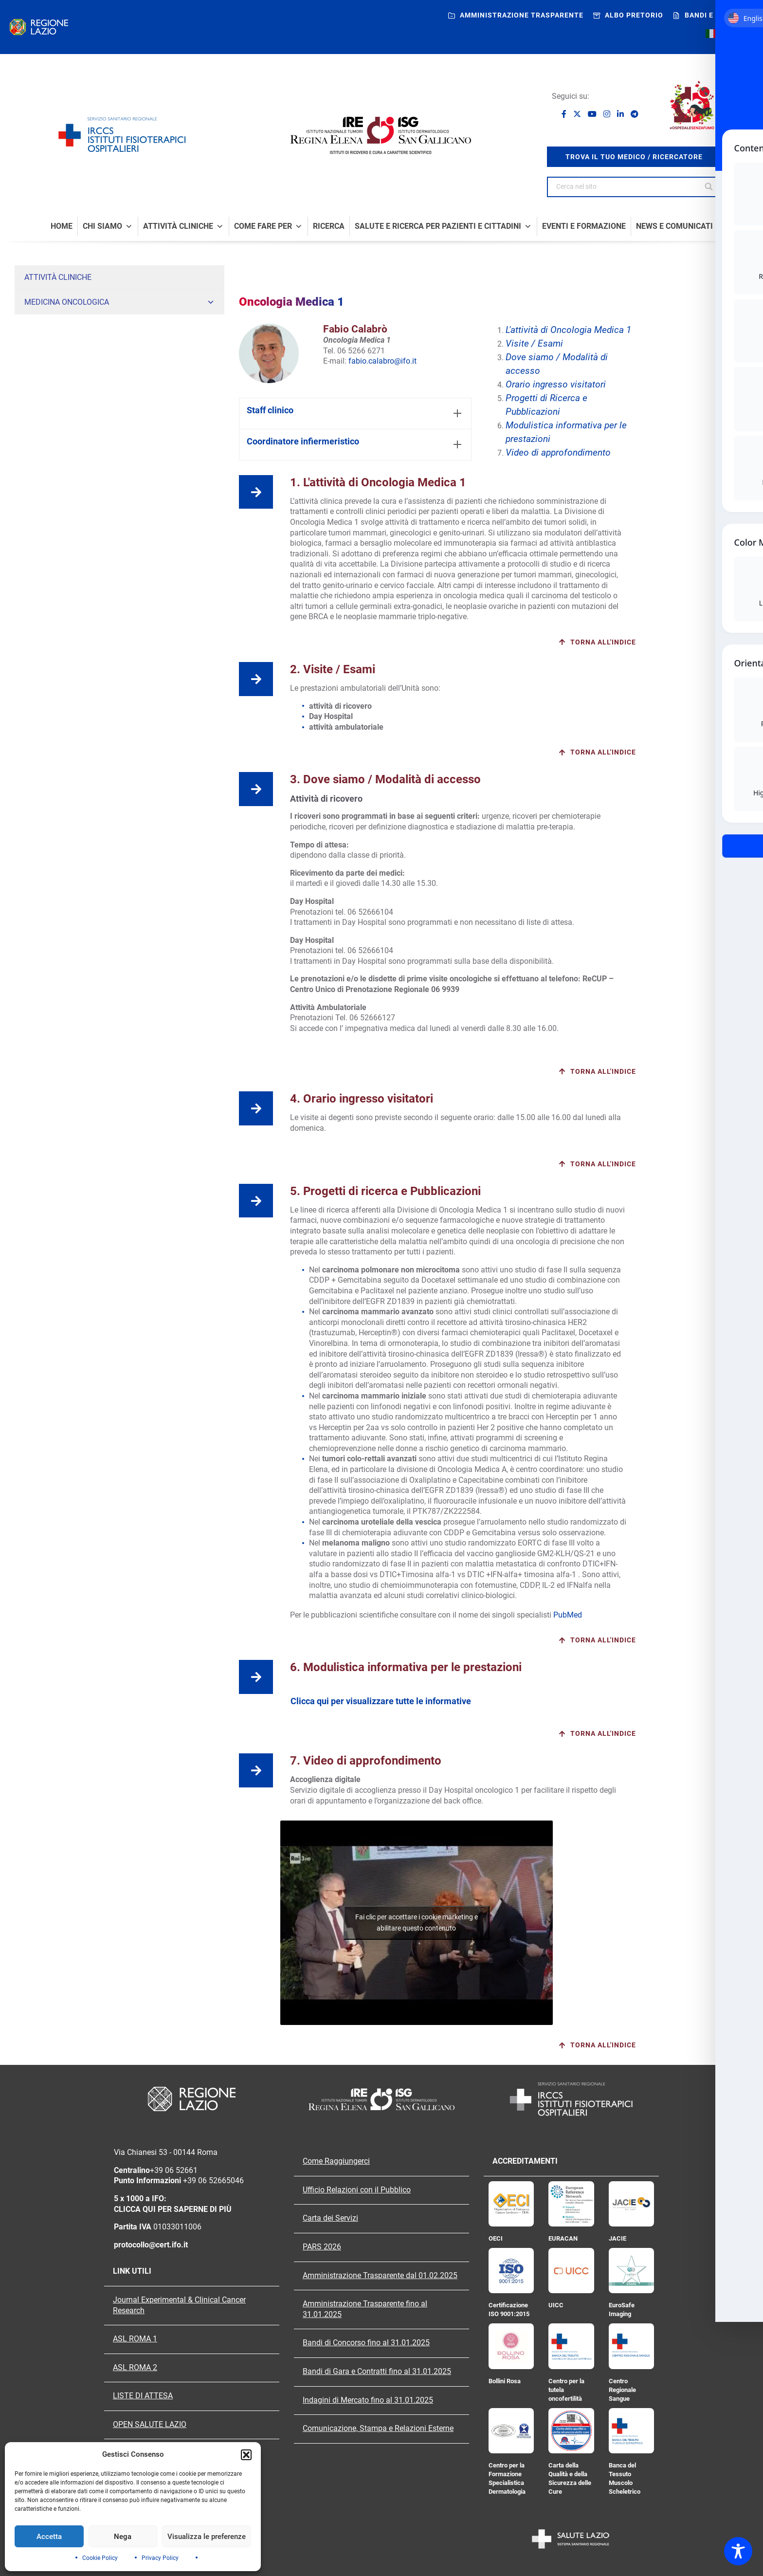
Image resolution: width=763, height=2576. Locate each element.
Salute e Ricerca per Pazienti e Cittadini (443, 226)
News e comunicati (674, 226)
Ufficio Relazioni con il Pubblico (357, 2190)
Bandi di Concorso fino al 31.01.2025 (366, 2342)
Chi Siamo (108, 226)
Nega (122, 2536)
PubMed (567, 1614)
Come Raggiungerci (336, 2161)
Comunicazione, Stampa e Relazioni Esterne (378, 2428)
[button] (246, 2455)
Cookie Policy (100, 2558)
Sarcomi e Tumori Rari (57, 470)
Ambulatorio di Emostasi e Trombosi (78, 544)
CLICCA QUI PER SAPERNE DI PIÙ (173, 2209)
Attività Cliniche (183, 226)
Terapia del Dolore (51, 452)
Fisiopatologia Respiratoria (124, 433)
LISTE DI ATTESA (143, 2396)
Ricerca (329, 226)
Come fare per (268, 226)
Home (62, 226)
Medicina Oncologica (119, 302)
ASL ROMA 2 (135, 2367)
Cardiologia (41, 489)
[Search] (710, 187)
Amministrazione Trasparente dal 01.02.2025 (380, 2275)
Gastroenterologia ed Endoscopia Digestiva (89, 397)
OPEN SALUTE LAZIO (149, 2424)
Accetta (49, 2536)
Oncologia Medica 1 (54, 323)
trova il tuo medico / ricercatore (634, 157)
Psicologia (39, 525)
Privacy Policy (160, 2558)
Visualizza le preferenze (206, 2536)
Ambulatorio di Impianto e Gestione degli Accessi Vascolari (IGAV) (122, 507)
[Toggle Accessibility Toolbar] (738, 2551)
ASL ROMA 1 (135, 2339)
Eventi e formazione (584, 226)
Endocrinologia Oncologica (64, 378)
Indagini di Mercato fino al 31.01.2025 (368, 2400)
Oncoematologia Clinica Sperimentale (80, 360)
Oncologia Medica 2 (54, 341)
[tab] (355, 413)
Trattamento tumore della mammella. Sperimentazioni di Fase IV (120, 562)
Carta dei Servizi (330, 2218)
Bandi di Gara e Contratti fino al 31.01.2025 (377, 2371)
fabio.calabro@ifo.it (382, 361)
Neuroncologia (46, 415)
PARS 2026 (322, 2247)
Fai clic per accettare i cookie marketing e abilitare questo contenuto (416, 1922)
